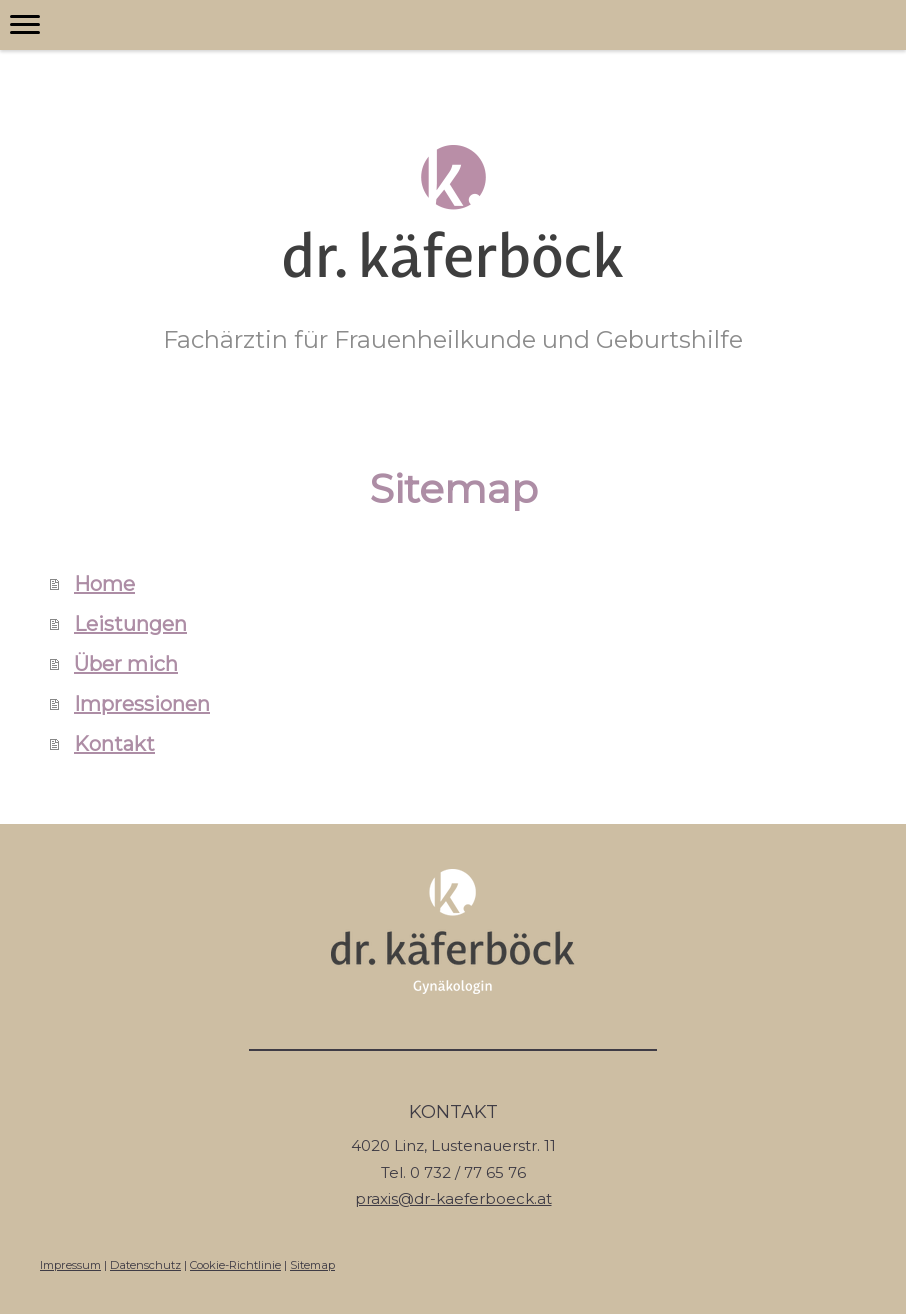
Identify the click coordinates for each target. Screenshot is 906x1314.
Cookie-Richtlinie (235, 1265)
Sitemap (312, 1265)
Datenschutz (145, 1265)
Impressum (70, 1265)
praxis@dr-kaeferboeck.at (453, 1198)
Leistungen (130, 624)
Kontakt (114, 744)
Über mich (126, 664)
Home (104, 584)
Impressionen (142, 704)
